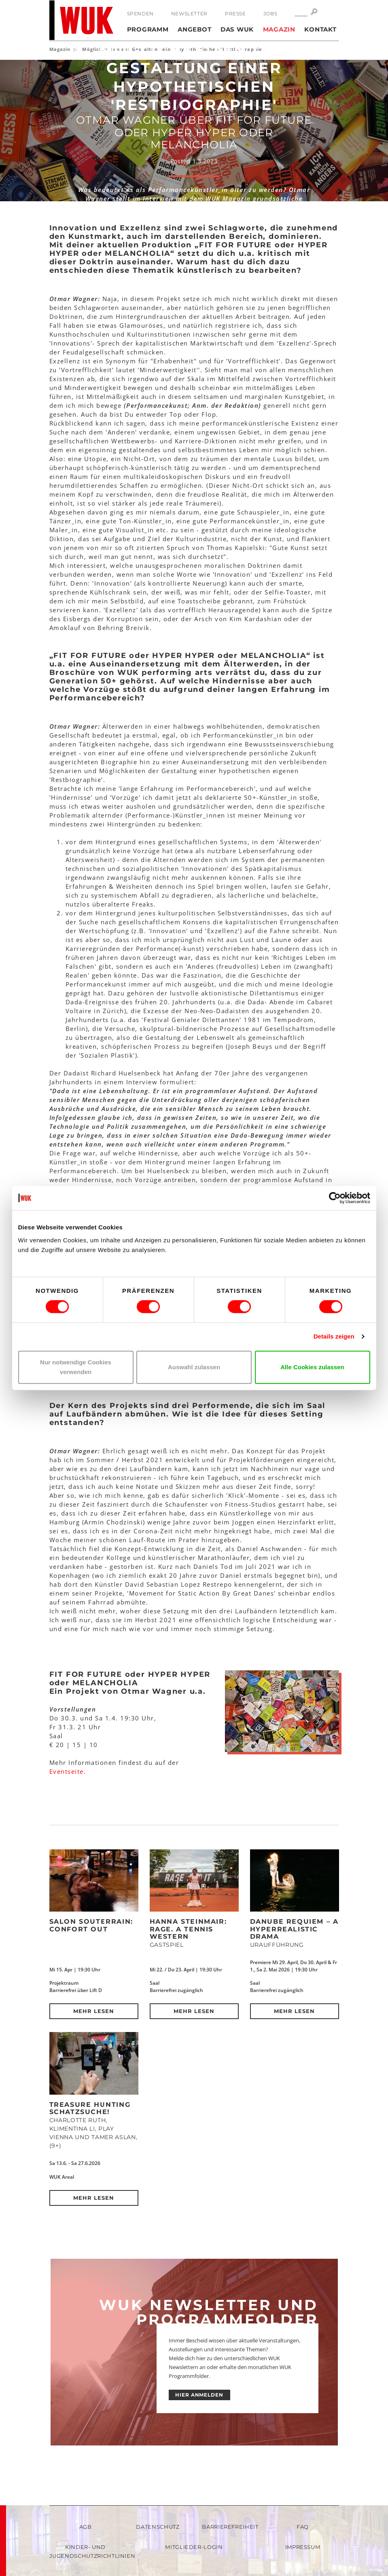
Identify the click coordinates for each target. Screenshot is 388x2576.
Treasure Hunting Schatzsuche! (90, 2108)
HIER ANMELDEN (199, 2395)
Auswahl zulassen (194, 1367)
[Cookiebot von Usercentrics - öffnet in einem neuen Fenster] (334, 1198)
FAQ (303, 2526)
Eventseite (66, 1771)
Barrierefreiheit (230, 2526)
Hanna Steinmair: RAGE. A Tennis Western (188, 1929)
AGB (85, 2526)
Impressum (302, 2547)
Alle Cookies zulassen (312, 1367)
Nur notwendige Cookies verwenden (75, 1367)
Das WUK (237, 29)
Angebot (194, 29)
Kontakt (320, 29)
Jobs (270, 14)
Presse (235, 14)
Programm (148, 29)
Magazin (279, 29)
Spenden (140, 14)
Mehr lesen (93, 2011)
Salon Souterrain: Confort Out (91, 1925)
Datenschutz (157, 2526)
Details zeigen (334, 1336)
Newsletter (189, 14)
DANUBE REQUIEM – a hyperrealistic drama (294, 1929)
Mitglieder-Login (194, 2547)
